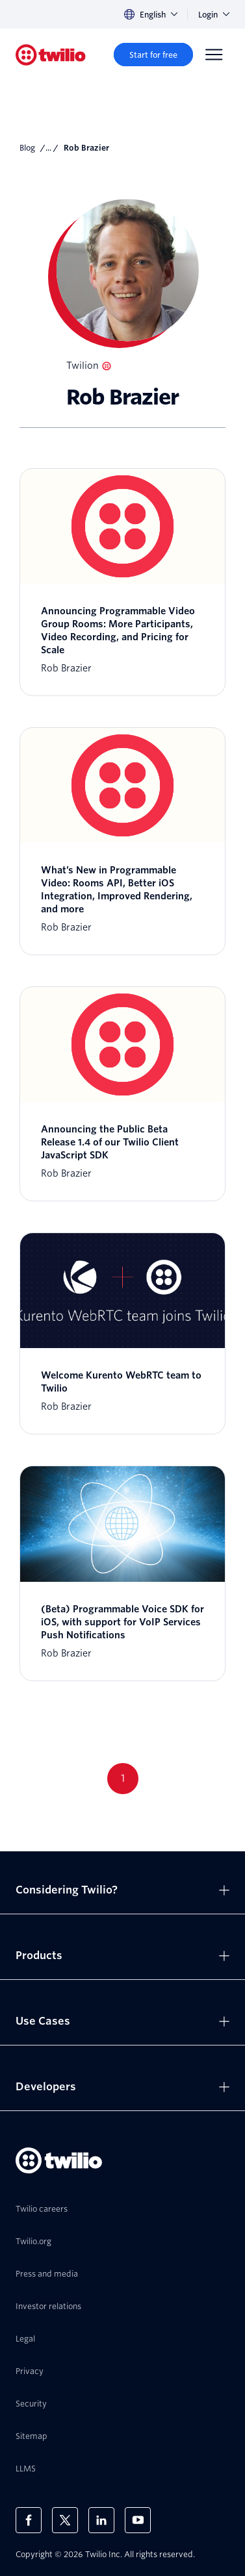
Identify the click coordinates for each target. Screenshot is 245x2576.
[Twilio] (51, 55)
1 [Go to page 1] (123, 1778)
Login (213, 14)
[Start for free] (153, 54)
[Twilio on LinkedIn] (101, 2520)
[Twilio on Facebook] (29, 2520)
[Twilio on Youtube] (138, 2520)
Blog (27, 148)
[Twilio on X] (65, 2520)
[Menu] (213, 54)
